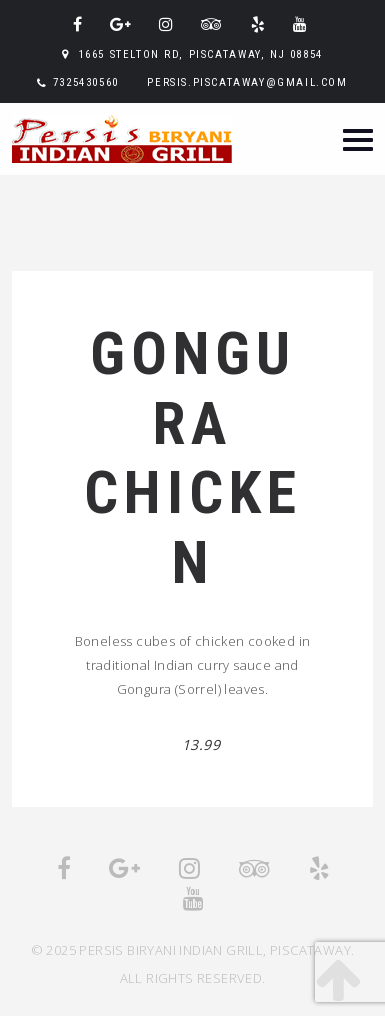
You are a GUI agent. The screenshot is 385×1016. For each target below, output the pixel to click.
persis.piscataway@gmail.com (247, 82)
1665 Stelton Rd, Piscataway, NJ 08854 (201, 54)
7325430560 (86, 82)
